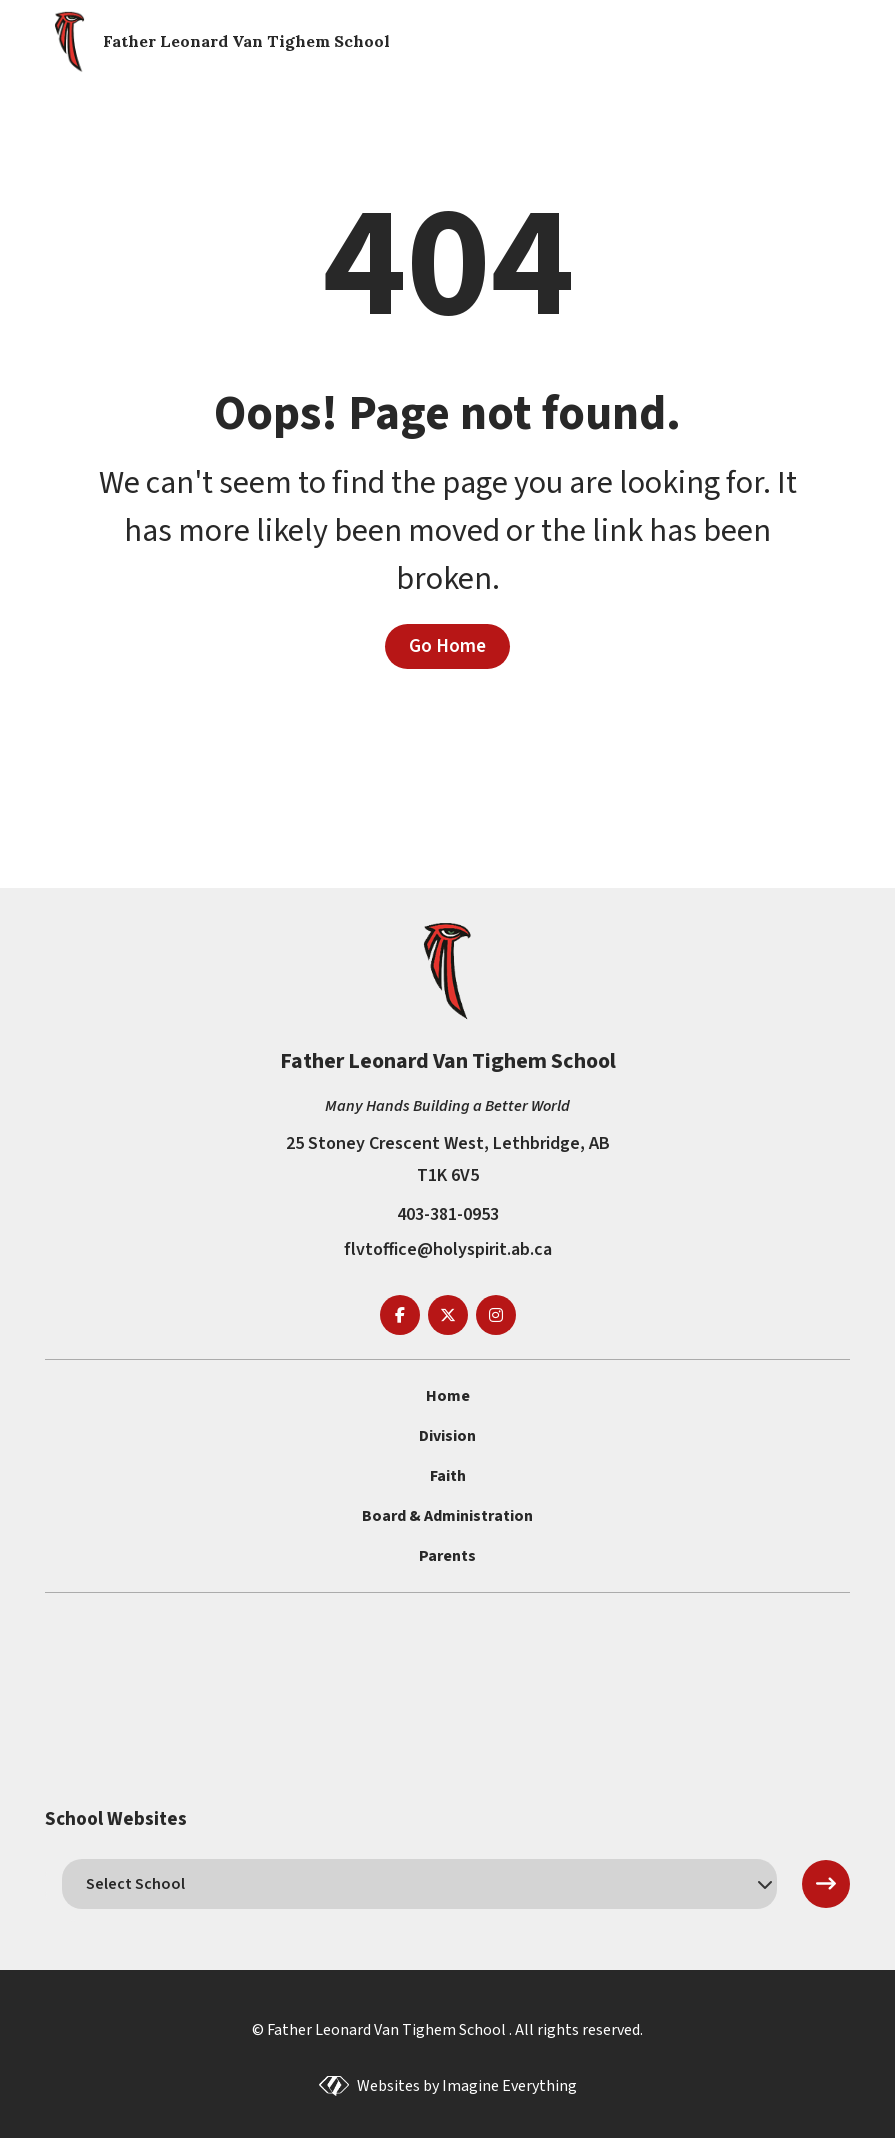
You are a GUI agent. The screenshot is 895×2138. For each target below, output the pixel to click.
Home (448, 1396)
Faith (448, 1476)
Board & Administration (447, 1516)
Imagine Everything (509, 2086)
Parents (447, 1556)
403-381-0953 (448, 1214)
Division (447, 1436)
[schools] (420, 1884)
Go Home (447, 646)
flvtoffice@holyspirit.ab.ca (448, 1249)
